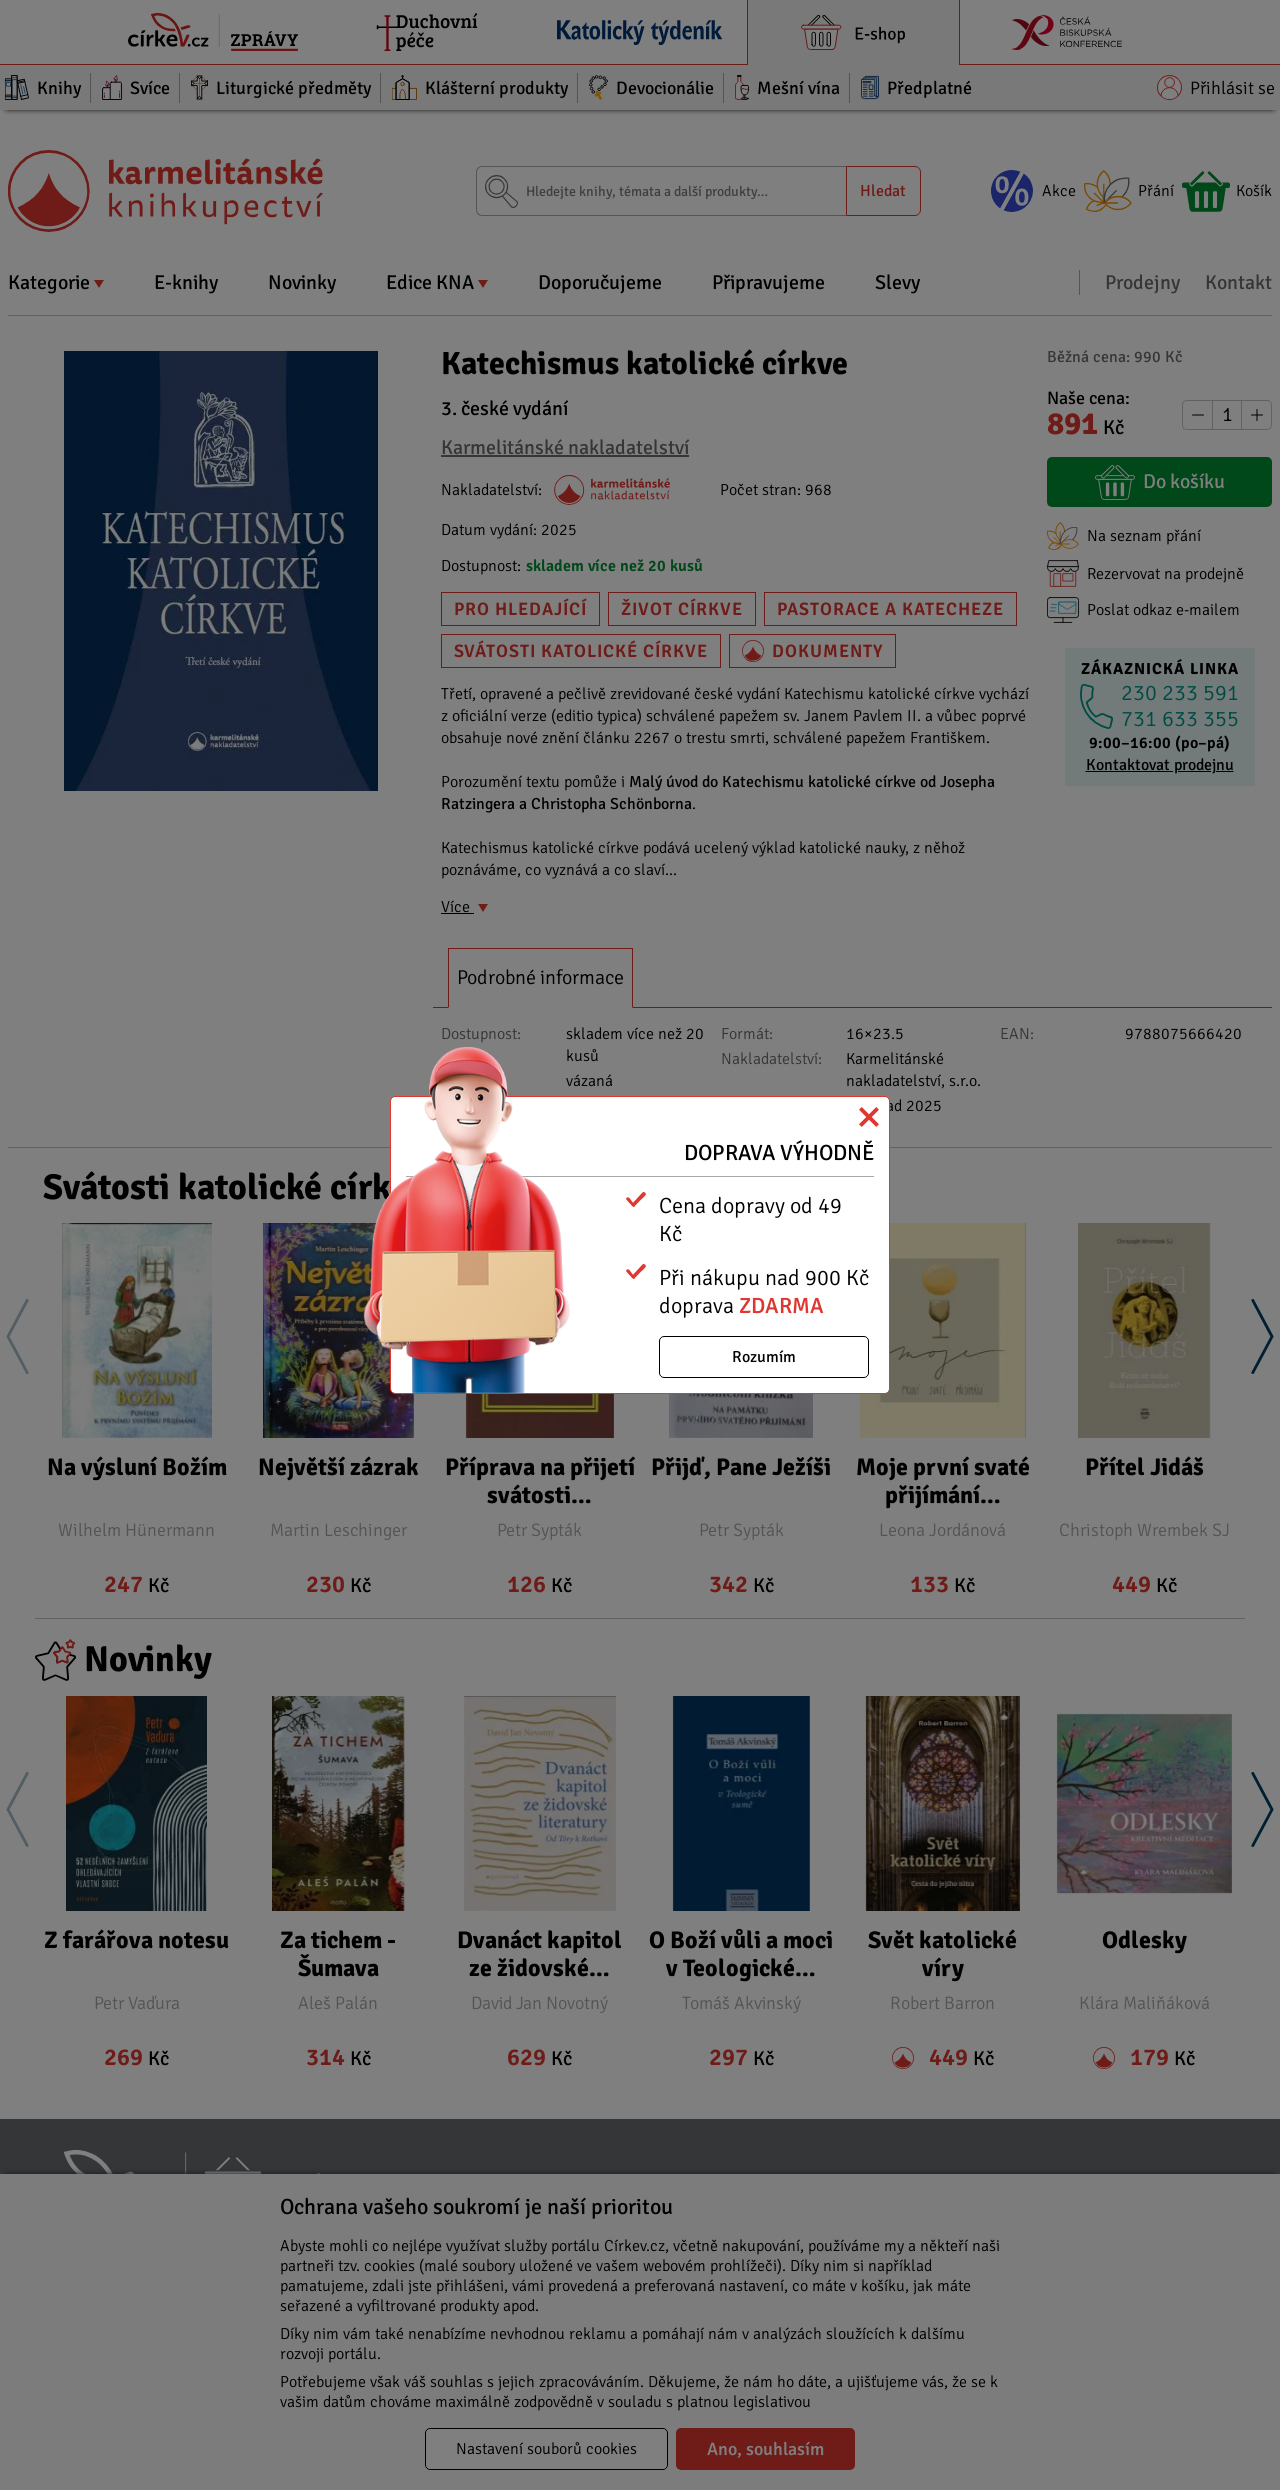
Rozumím (764, 1357)
